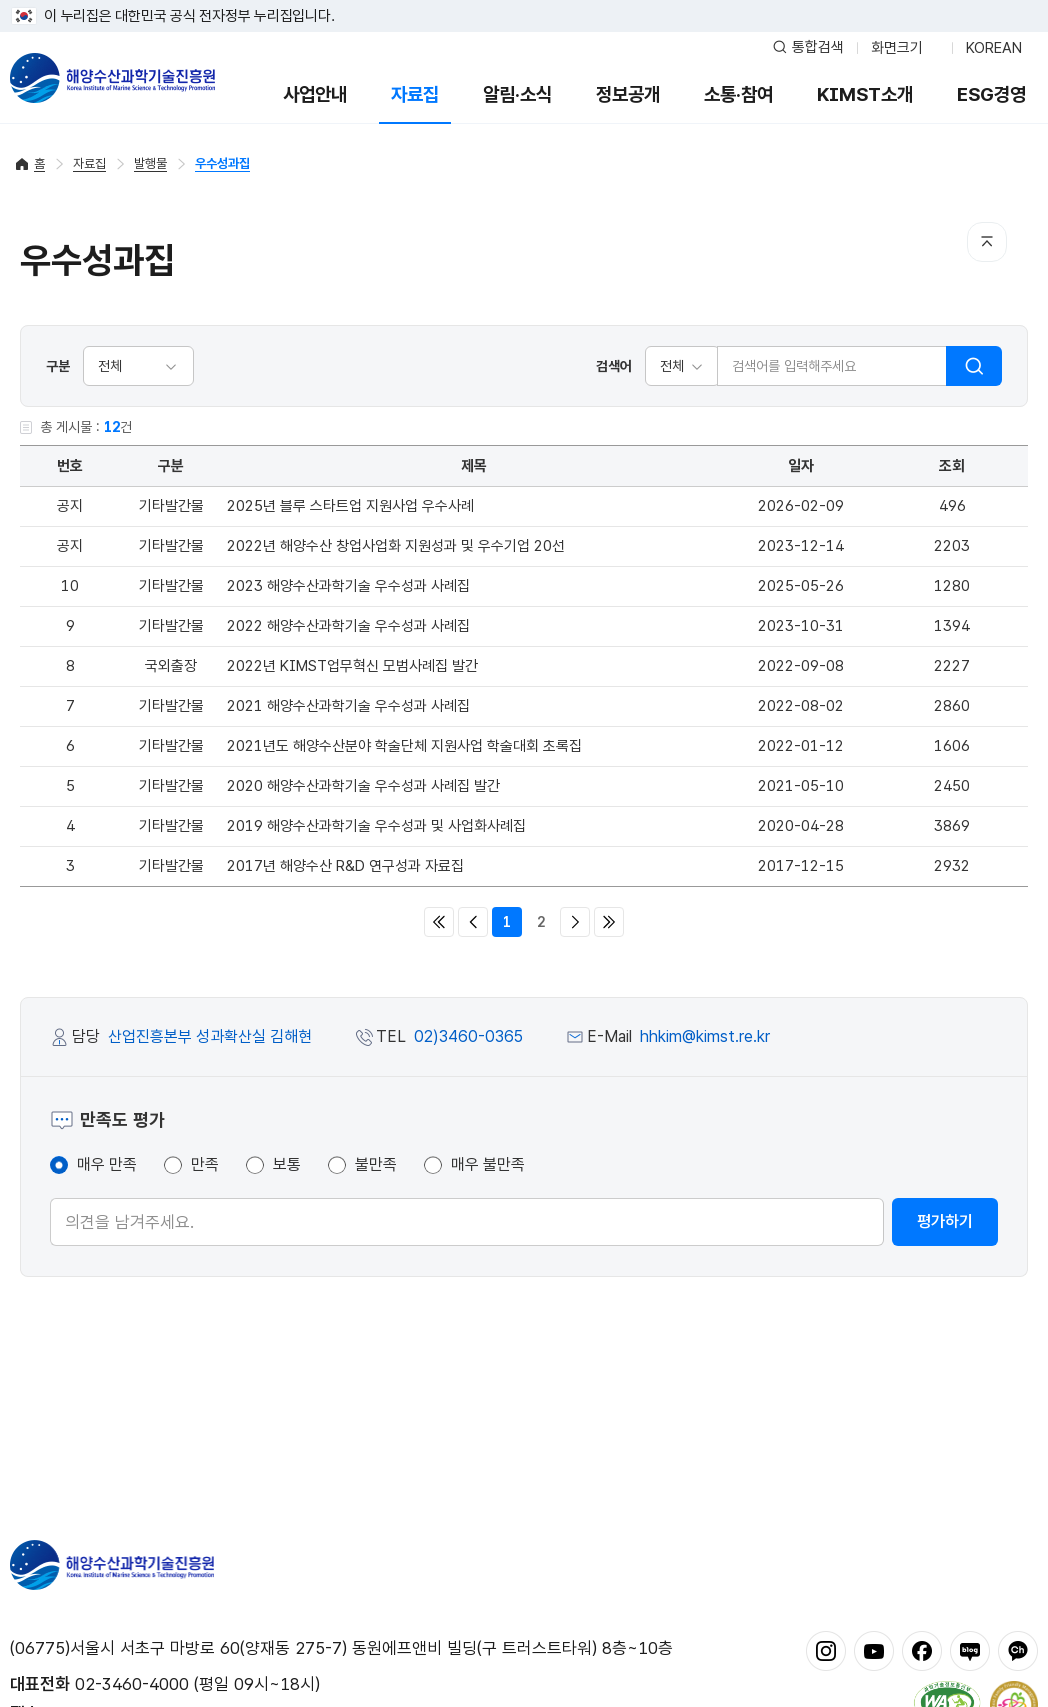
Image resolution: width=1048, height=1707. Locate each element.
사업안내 (315, 94)
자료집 (415, 94)
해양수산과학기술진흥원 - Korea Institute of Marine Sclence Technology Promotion (112, 78)
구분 (58, 366)
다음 (575, 922)
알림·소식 (517, 94)
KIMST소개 (865, 94)
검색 (974, 366)
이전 (473, 922)
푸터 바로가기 (524, 0)
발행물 (150, 163)
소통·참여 (738, 94)
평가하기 (945, 1221)
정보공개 (628, 94)
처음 (439, 922)
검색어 (614, 366)
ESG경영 (991, 94)
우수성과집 (222, 163)
